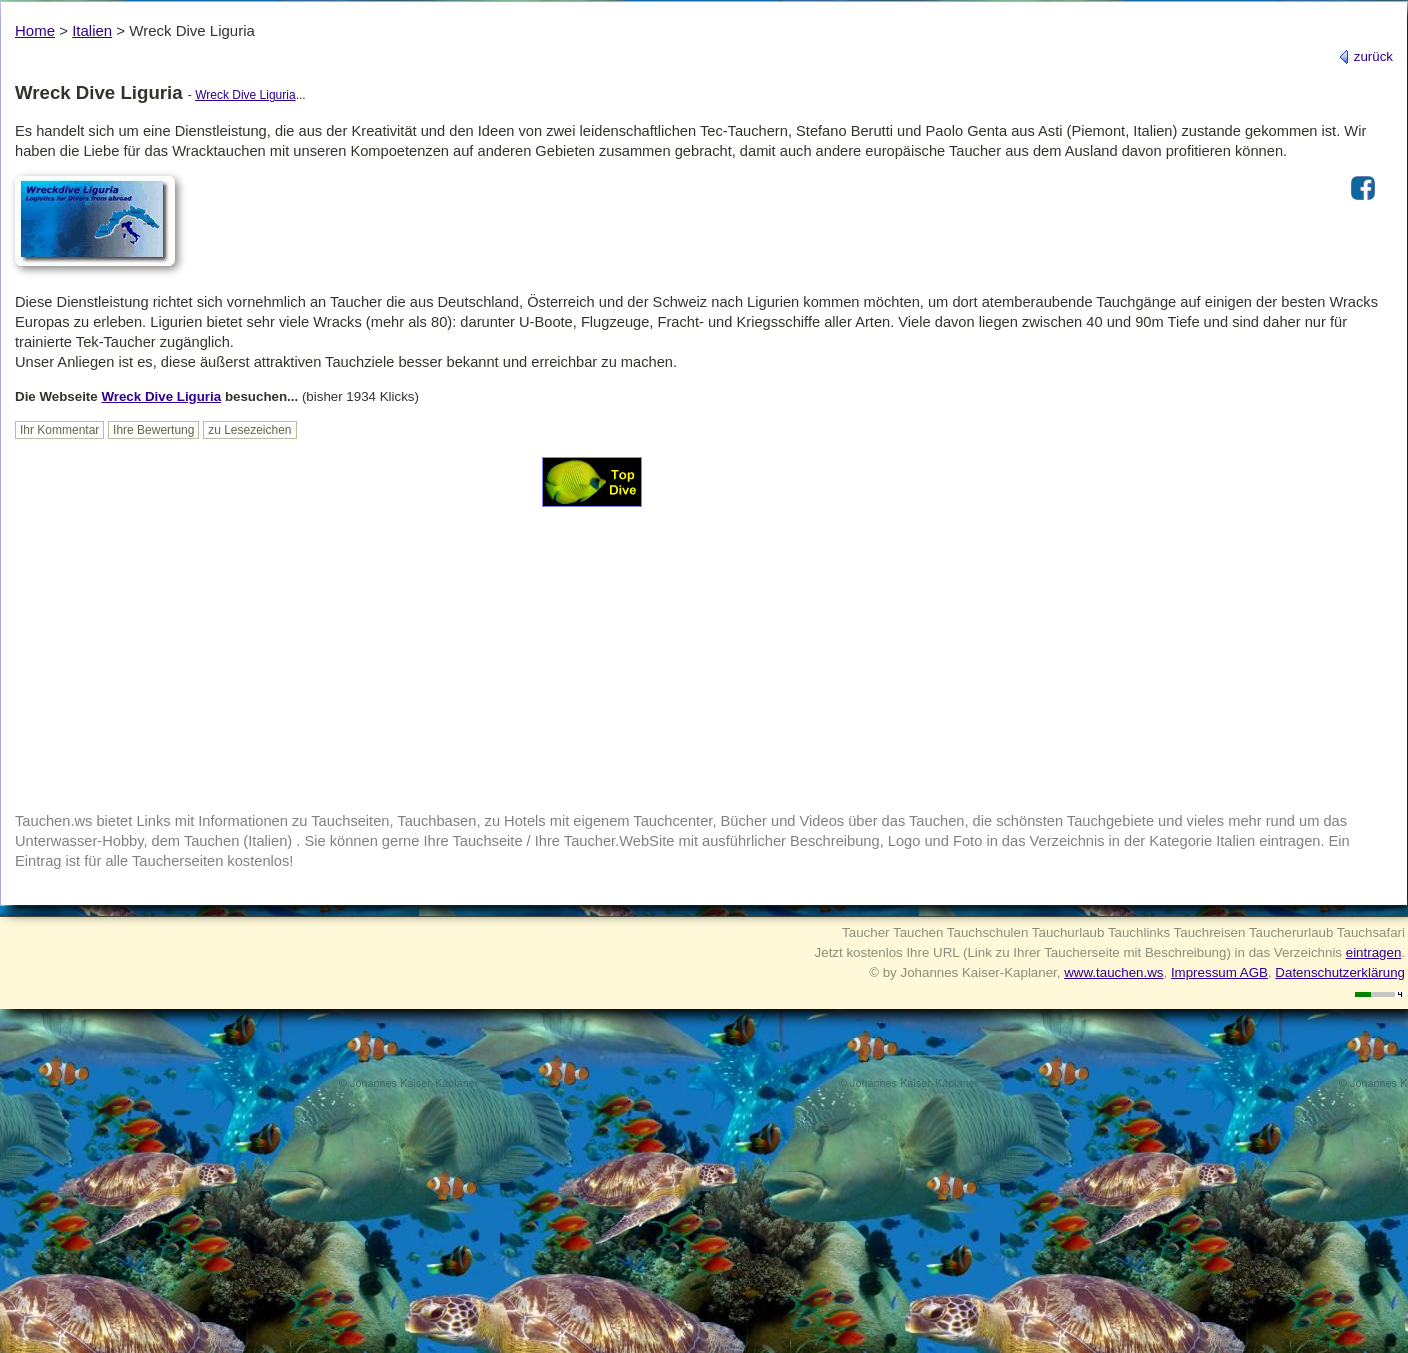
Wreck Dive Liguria (245, 95)
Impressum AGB (1219, 972)
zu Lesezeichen (249, 430)
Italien (92, 30)
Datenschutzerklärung (1340, 972)
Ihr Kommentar (59, 430)
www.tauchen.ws (1113, 972)
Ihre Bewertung (153, 430)
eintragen (1374, 952)
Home (35, 30)
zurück (1365, 56)
